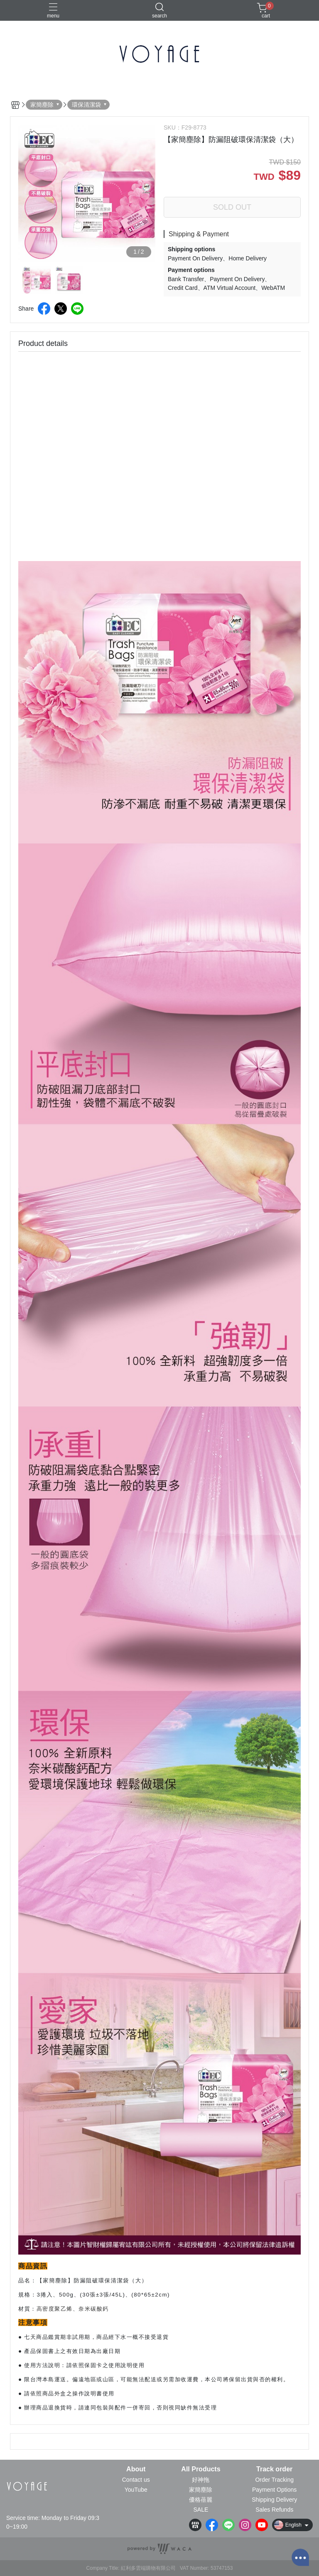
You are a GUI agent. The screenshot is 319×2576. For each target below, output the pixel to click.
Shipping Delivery (274, 2499)
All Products (200, 2469)
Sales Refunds (274, 2509)
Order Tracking (274, 2480)
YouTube (136, 2490)
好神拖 (200, 2480)
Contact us (136, 2480)
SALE (201, 2509)
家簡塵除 (200, 2490)
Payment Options (274, 2490)
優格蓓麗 (200, 2499)
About (135, 2469)
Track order (274, 2469)
